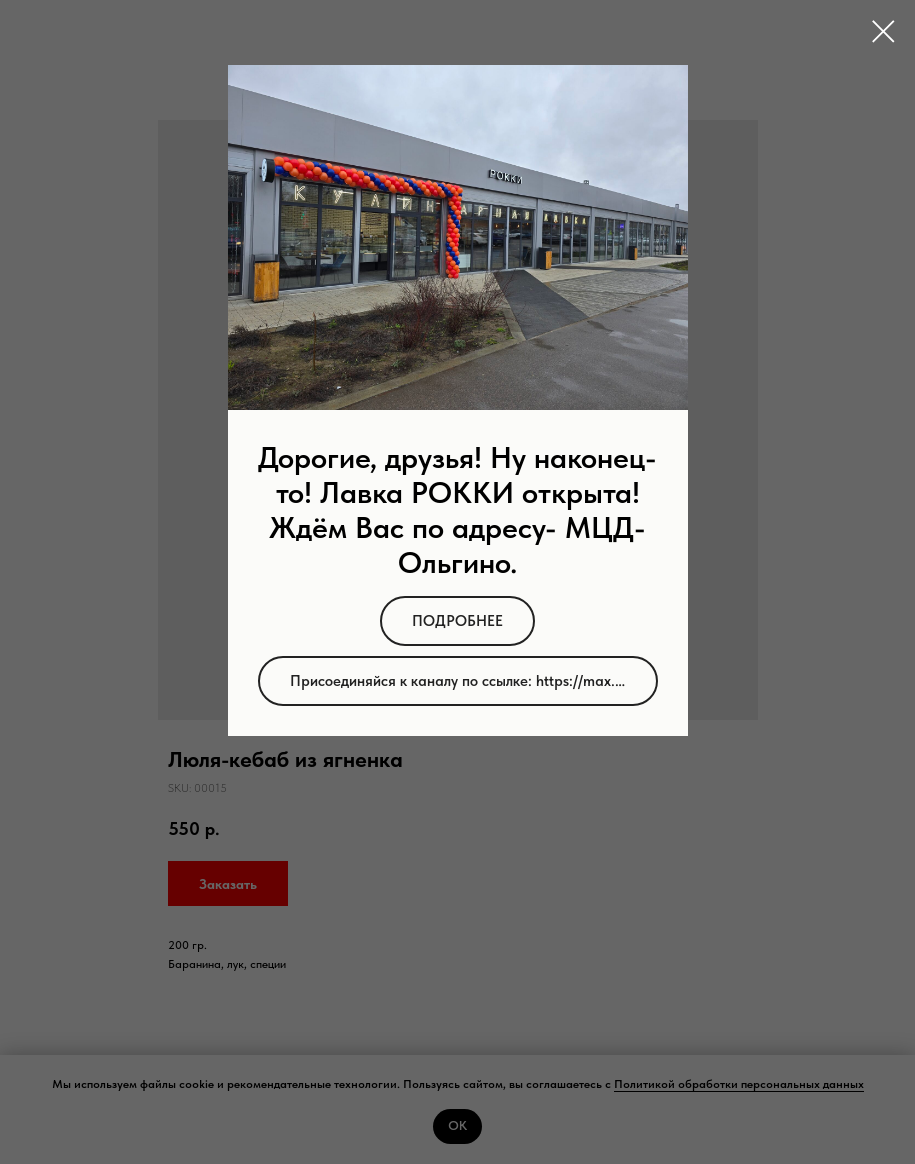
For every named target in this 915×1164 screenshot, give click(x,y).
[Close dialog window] (883, 31)
